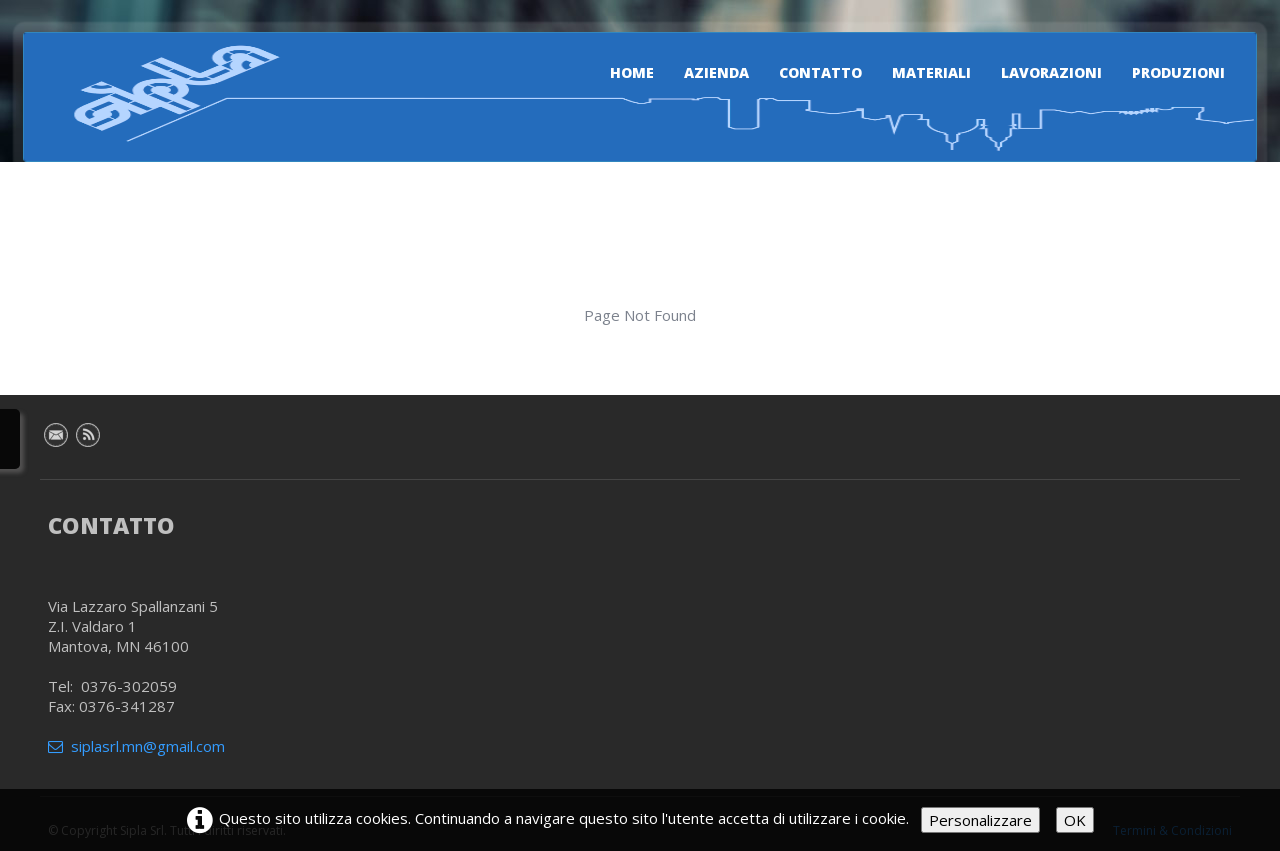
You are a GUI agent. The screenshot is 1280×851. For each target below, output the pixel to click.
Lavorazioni (1051, 72)
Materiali (931, 72)
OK (1075, 820)
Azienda (716, 72)
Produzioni (1178, 72)
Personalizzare (980, 820)
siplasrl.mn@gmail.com (136, 746)
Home (632, 72)
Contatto (820, 72)
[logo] (165, 93)
